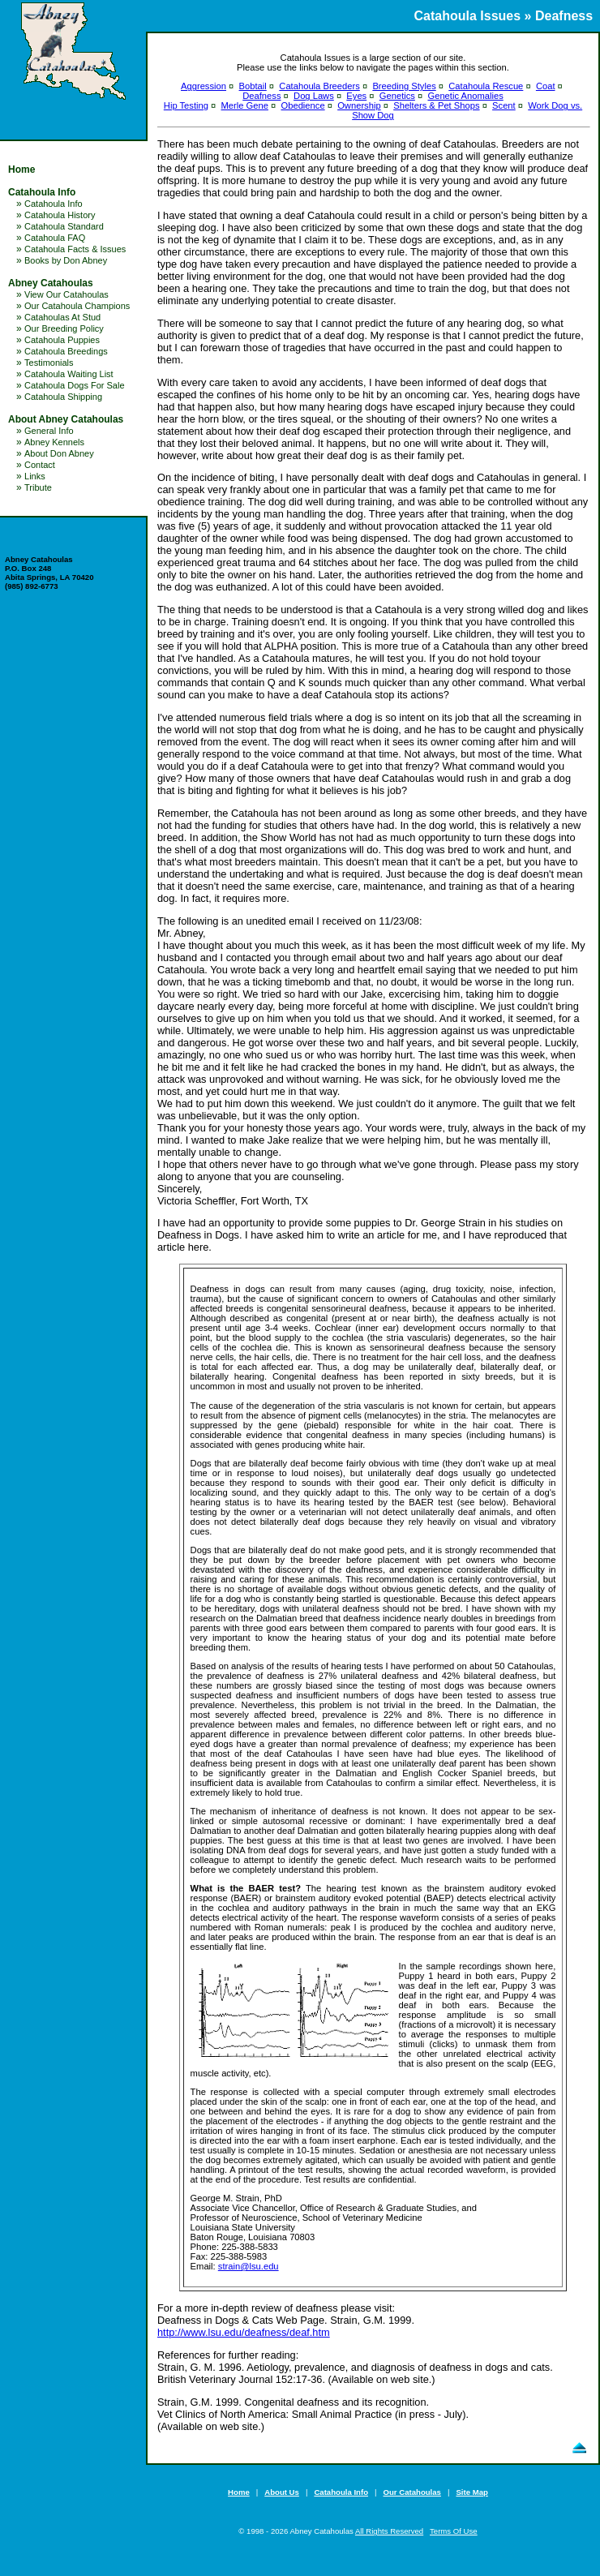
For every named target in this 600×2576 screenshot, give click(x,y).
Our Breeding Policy (64, 328)
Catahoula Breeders (319, 86)
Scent (504, 105)
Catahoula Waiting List (69, 374)
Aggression (203, 86)
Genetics (397, 96)
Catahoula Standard (64, 226)
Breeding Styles (403, 86)
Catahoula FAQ (54, 238)
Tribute (38, 487)
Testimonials (49, 362)
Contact (39, 465)
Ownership (358, 105)
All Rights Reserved (389, 2531)
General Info (49, 431)
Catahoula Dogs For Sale (74, 385)
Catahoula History (59, 215)
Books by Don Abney (65, 260)
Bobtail (253, 86)
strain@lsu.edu (248, 2266)
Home (21, 169)
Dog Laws (314, 96)
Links (34, 476)
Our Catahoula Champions (77, 306)
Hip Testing (186, 105)
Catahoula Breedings (66, 351)
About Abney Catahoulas (65, 419)
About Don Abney (59, 453)
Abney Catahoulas (50, 283)
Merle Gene (244, 105)
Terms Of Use (454, 2531)
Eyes (356, 96)
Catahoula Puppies (62, 340)
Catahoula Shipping (63, 396)
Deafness (261, 96)
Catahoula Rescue (485, 86)
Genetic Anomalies (465, 96)
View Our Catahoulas (66, 294)
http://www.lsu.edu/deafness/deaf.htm (243, 2332)
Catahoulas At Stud (62, 317)
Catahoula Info (41, 192)
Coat (545, 86)
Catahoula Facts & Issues (75, 249)
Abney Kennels (54, 442)
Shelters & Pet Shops (436, 105)
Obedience (303, 105)
